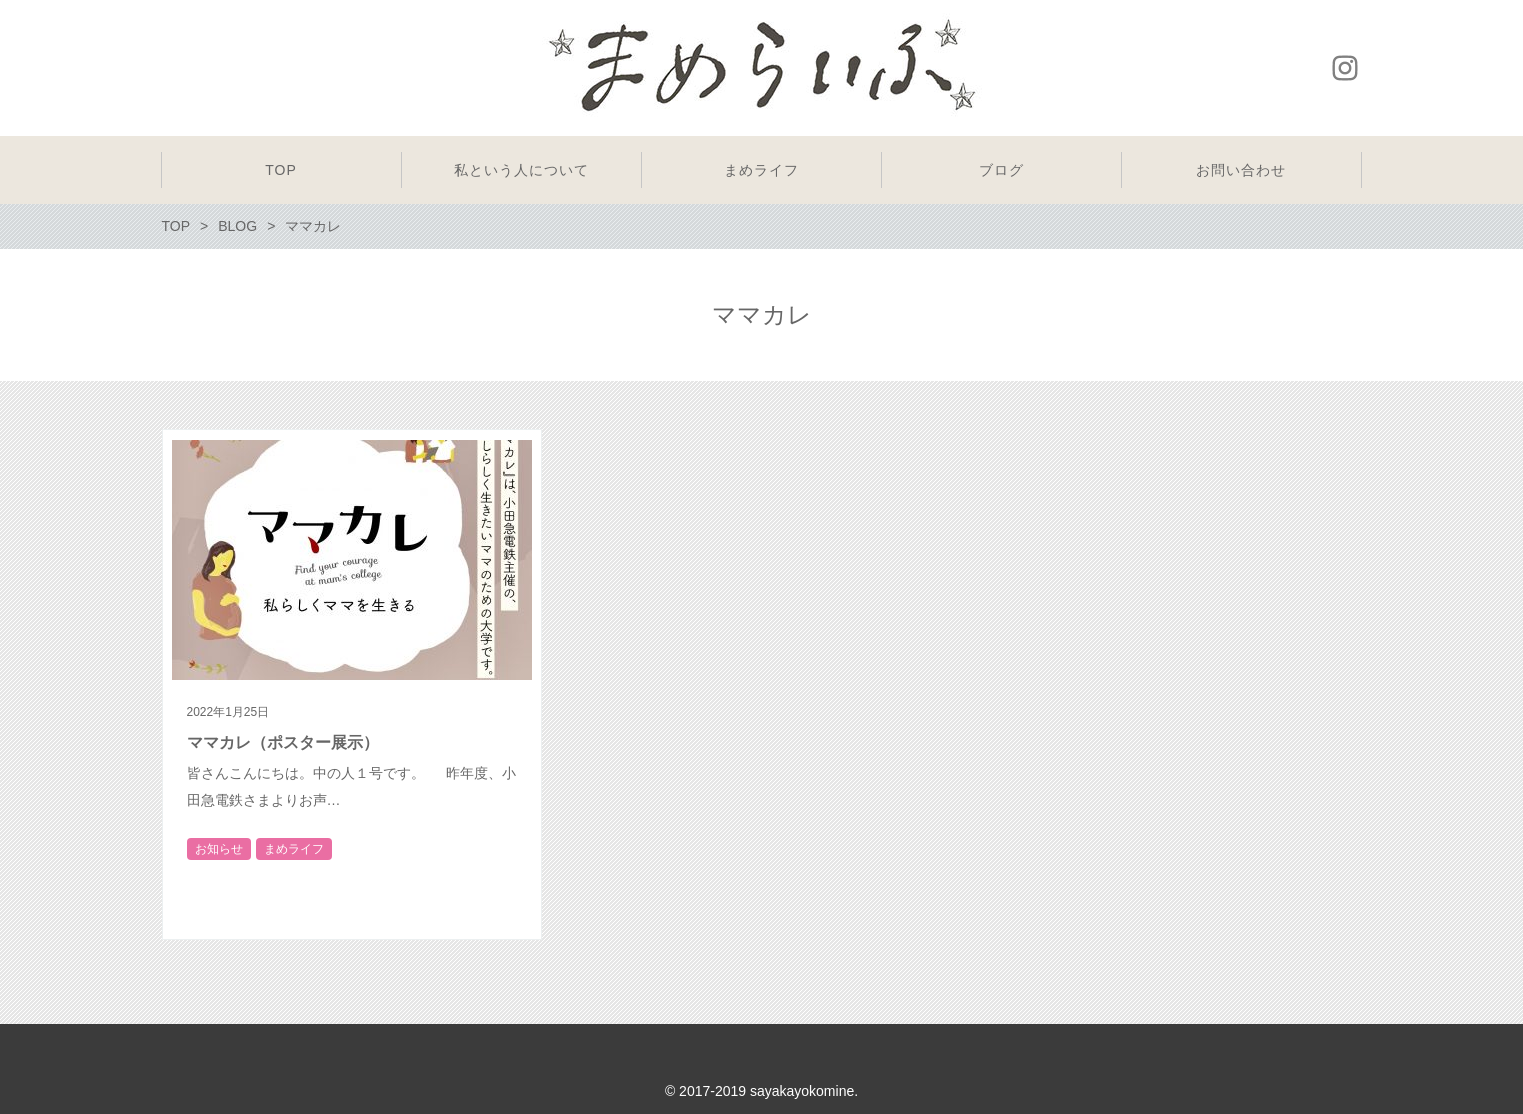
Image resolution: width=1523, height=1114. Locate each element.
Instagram (1345, 68)
